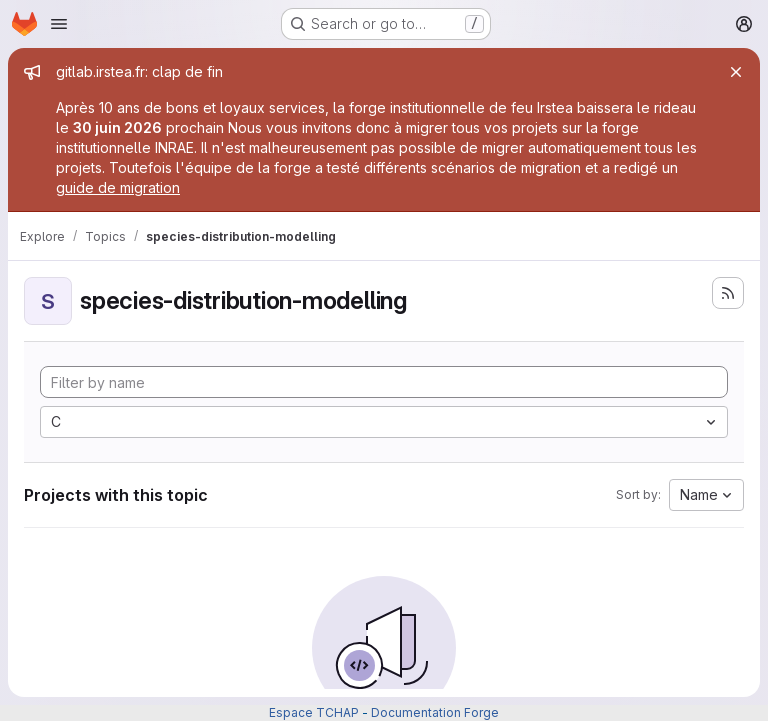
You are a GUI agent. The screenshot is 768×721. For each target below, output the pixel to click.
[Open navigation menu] (59, 24)
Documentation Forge (435, 712)
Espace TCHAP (314, 712)
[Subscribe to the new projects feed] (728, 293)
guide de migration (118, 187)
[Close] (736, 72)
